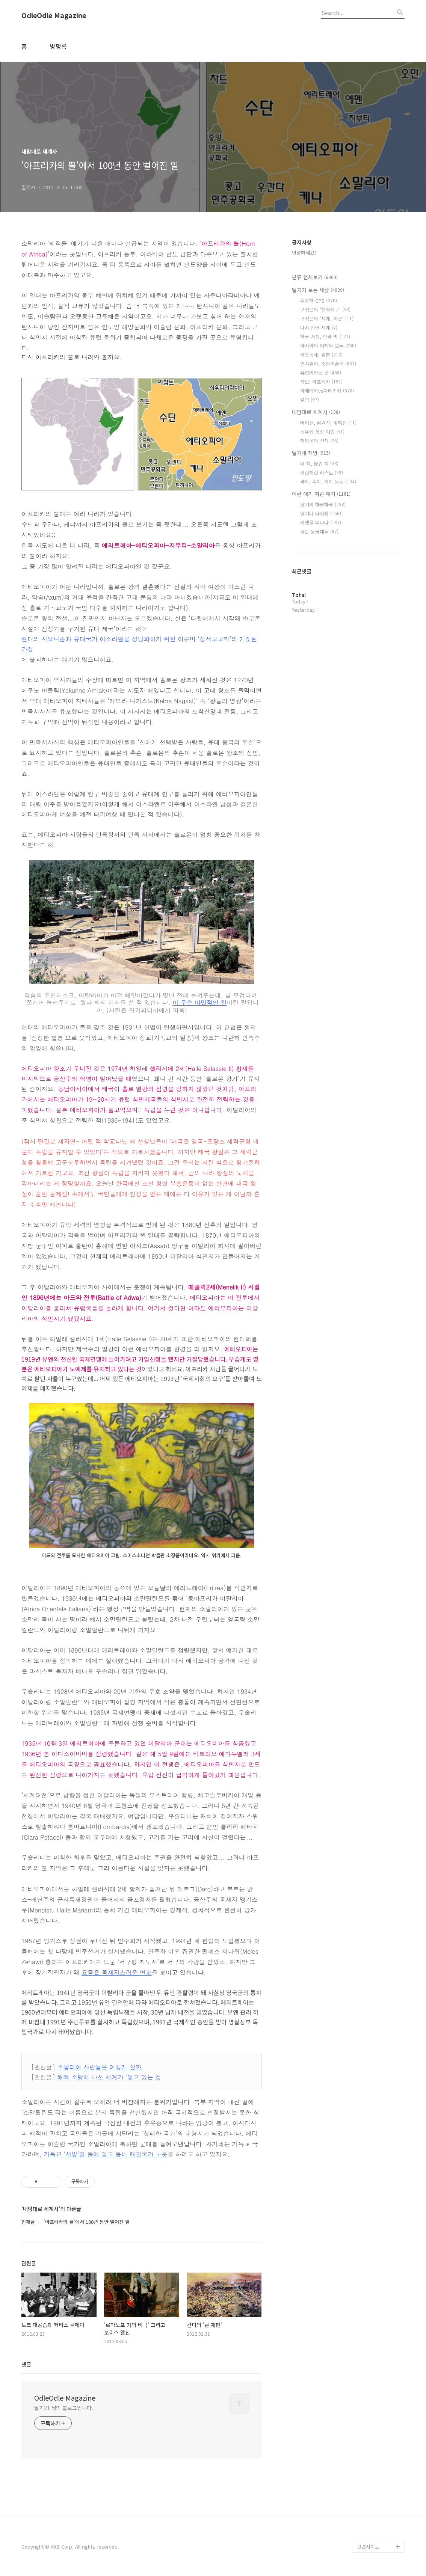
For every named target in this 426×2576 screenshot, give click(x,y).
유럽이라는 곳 (320, 372)
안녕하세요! (304, 252)
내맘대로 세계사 (316, 412)
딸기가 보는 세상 (318, 290)
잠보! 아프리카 (321, 381)
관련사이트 (368, 2546)
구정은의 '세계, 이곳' (326, 318)
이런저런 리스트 (321, 472)
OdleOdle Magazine (53, 15)
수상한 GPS (318, 300)
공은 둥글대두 (319, 531)
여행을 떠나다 (320, 522)
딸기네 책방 (311, 453)
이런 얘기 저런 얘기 (321, 494)
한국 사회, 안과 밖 (325, 336)
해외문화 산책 (319, 440)
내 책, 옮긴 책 (319, 463)
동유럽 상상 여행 (322, 431)
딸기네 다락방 (320, 513)
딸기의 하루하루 (323, 504)
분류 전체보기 (315, 277)
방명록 (58, 46)
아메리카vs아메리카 (327, 390)
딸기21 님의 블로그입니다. (63, 2408)
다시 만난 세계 (318, 327)
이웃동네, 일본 (321, 354)
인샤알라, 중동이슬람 (328, 363)
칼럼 (309, 399)
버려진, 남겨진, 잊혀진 (328, 422)
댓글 (26, 2364)
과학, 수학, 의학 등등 (328, 481)
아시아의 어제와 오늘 (328, 345)
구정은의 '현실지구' (325, 309)
